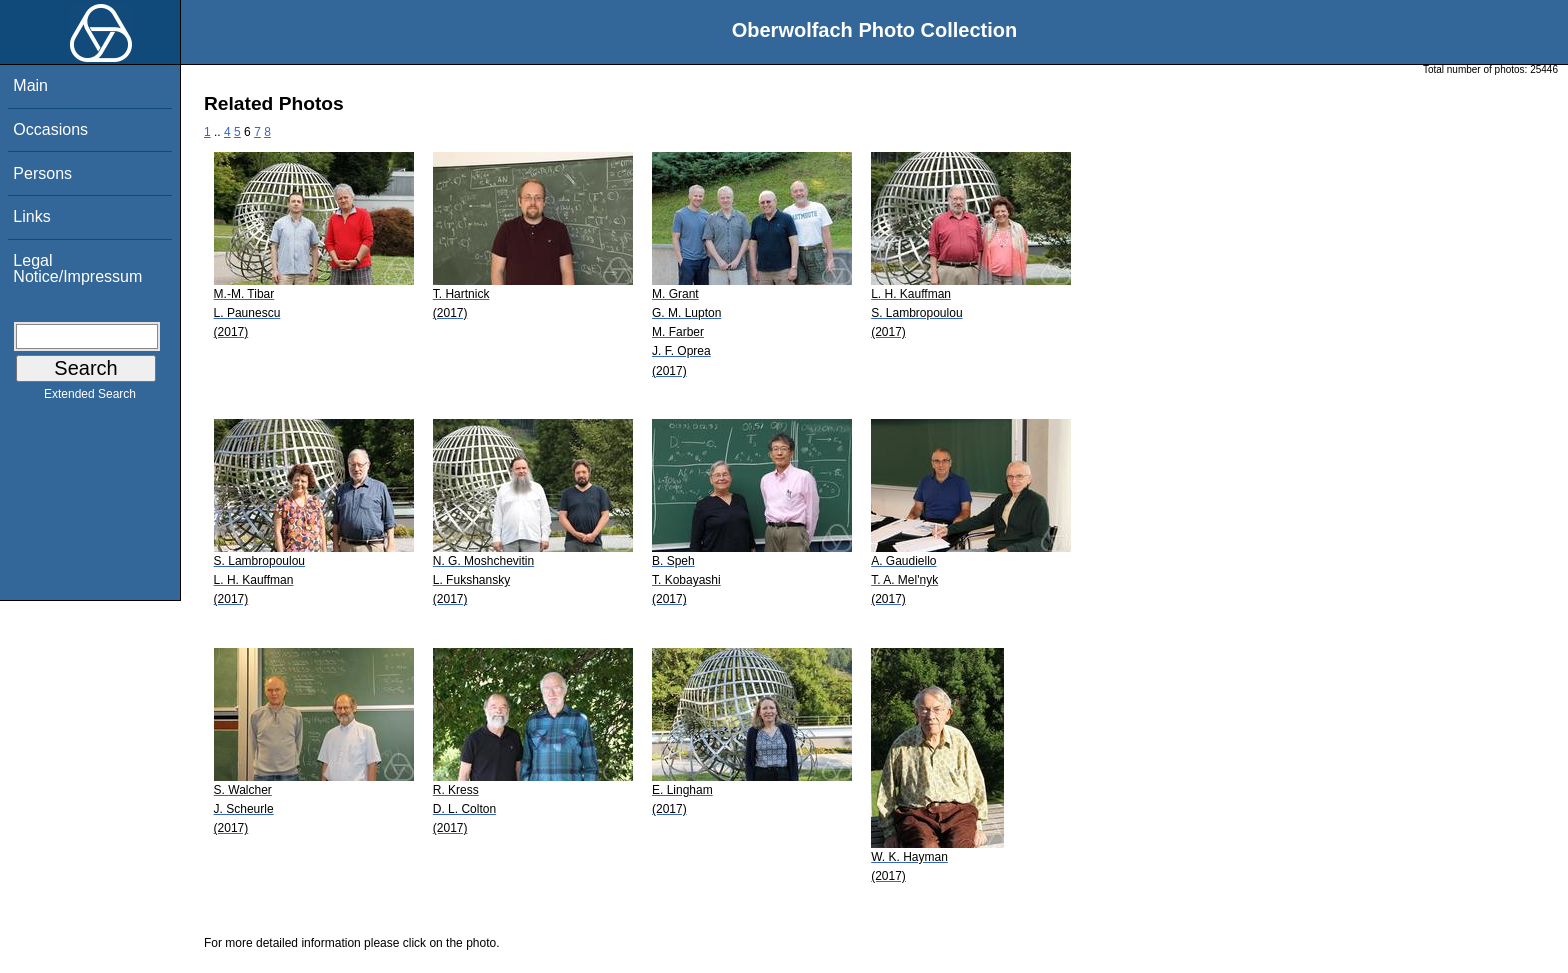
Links (31, 216)
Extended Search (90, 398)
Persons (42, 173)
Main (30, 85)
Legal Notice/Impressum (77, 268)
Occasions (50, 129)
